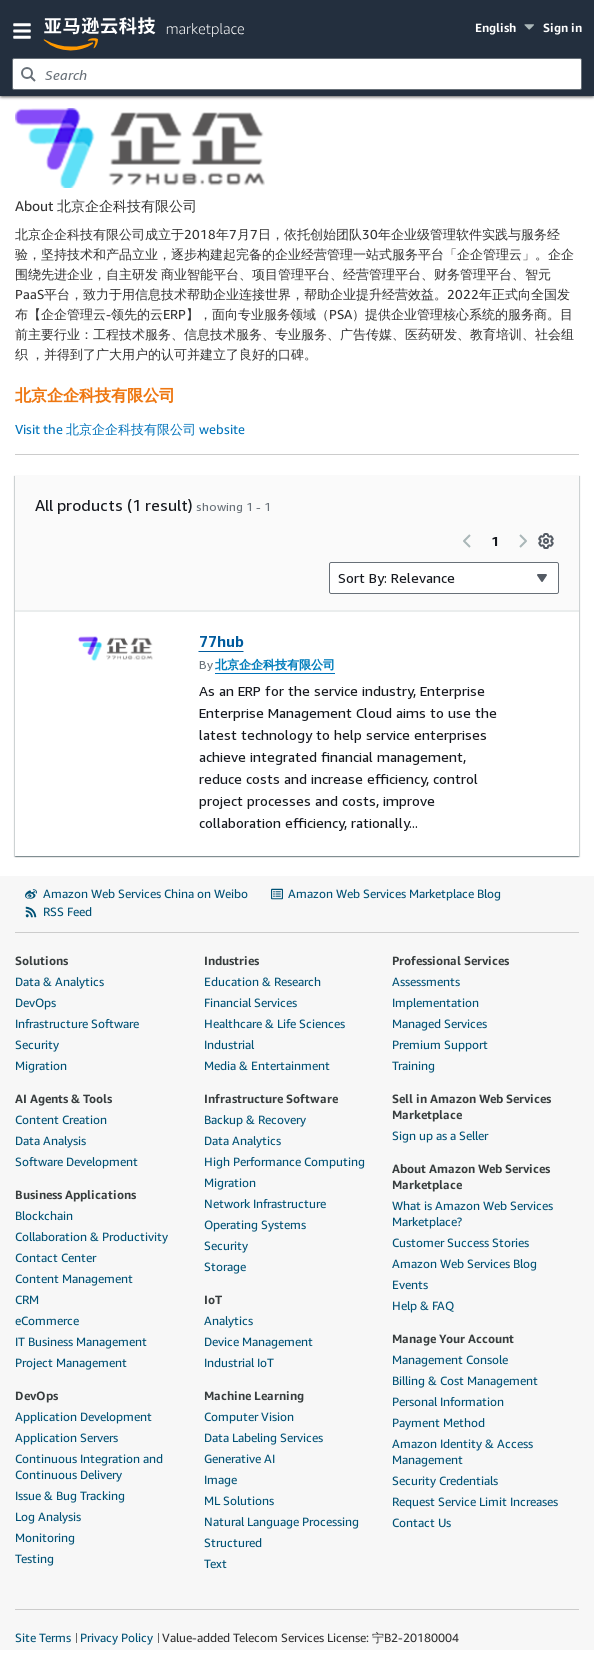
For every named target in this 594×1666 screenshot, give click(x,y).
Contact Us (421, 1522)
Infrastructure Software (77, 1023)
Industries (231, 960)
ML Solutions (239, 1500)
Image (220, 1479)
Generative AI (239, 1458)
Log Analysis (48, 1516)
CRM (27, 1299)
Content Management (74, 1278)
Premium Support (440, 1044)
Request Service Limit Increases (475, 1501)
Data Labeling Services (263, 1437)
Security (37, 1044)
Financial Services (250, 1002)
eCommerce (47, 1320)
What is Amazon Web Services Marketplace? (472, 1213)
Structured (233, 1542)
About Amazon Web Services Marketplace (471, 1176)
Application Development (83, 1416)
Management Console (450, 1359)
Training (413, 1065)
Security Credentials (445, 1480)
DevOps (35, 1002)
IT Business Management (81, 1341)
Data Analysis (50, 1140)
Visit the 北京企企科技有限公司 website (130, 429)
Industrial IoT (239, 1362)
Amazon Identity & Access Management (462, 1451)
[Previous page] (467, 541)
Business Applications (75, 1194)
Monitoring (45, 1537)
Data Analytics (242, 1140)
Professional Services (450, 960)
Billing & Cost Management (465, 1380)
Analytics (228, 1320)
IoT (213, 1299)
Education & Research (262, 981)
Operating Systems (255, 1224)
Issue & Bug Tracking (70, 1495)
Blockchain (44, 1215)
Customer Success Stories (460, 1242)
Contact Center (55, 1257)
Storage (225, 1266)
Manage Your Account (453, 1338)
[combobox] (297, 74)
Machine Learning (254, 1395)
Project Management (71, 1362)
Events (410, 1284)
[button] (26, 29)
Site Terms (43, 1637)
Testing (34, 1558)
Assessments (426, 981)
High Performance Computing (284, 1161)
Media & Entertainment (267, 1065)
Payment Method (438, 1422)
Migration (41, 1065)
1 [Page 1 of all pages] (495, 540)
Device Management (258, 1341)
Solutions (41, 960)
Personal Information (448, 1401)
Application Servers (66, 1437)
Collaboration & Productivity (91, 1236)
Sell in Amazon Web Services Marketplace (471, 1106)
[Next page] (523, 541)
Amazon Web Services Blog (464, 1263)
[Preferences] (546, 541)
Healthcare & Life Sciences (274, 1023)
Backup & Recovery (255, 1119)
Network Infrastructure (265, 1203)
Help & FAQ (423, 1305)
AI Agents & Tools (63, 1098)
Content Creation (61, 1119)
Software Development (76, 1161)
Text (215, 1563)
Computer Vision (249, 1416)
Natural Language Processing (281, 1521)
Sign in (562, 27)
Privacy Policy (116, 1637)
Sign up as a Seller (440, 1135)
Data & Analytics (59, 981)
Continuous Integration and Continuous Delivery (89, 1466)
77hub (221, 641)
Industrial (229, 1044)
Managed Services (439, 1023)
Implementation (435, 1002)
